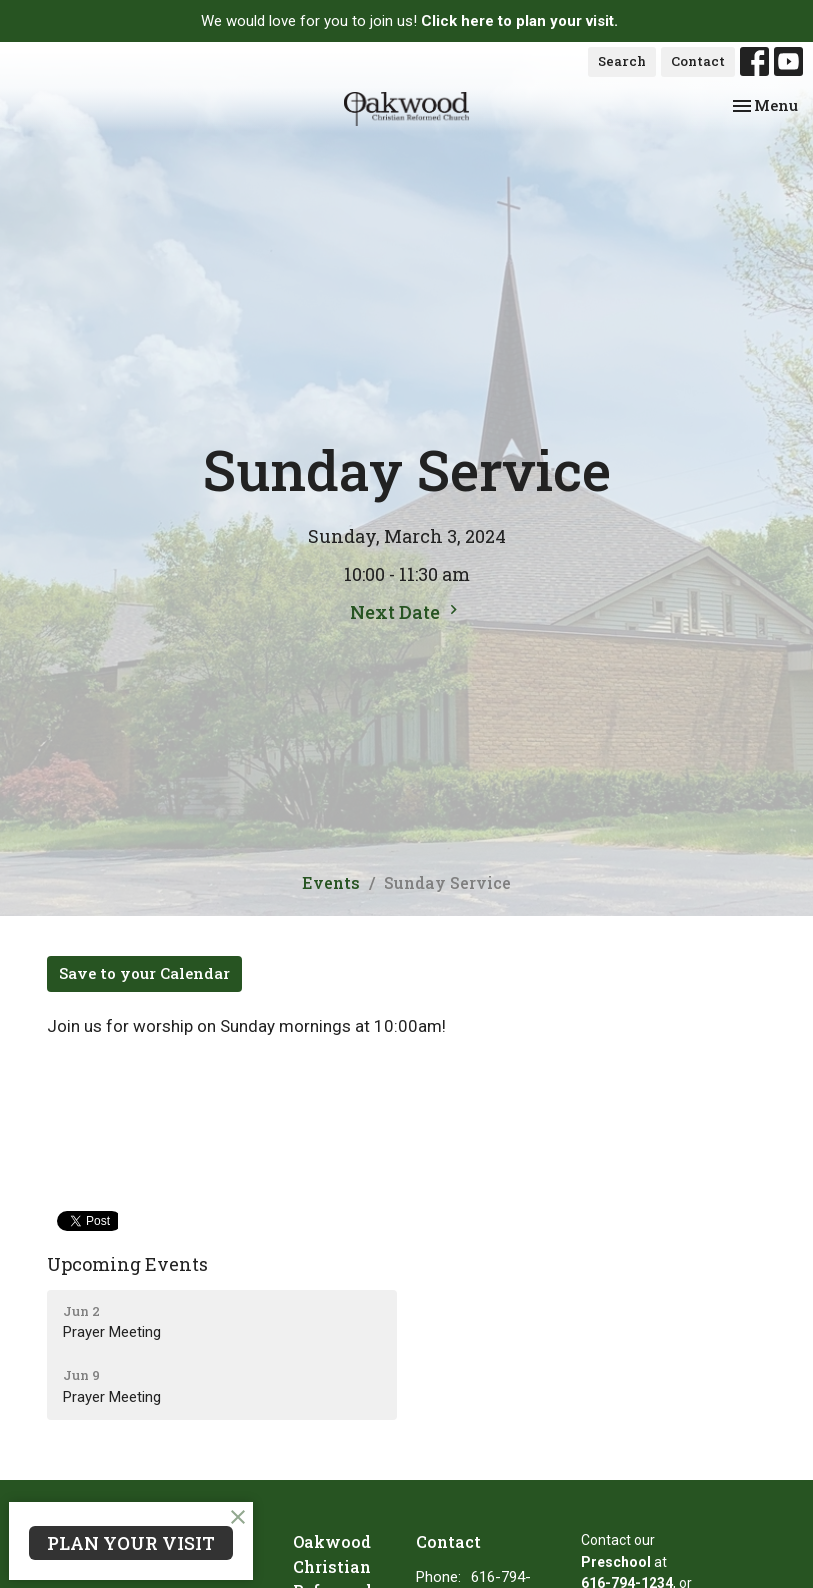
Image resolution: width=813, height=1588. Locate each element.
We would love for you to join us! (409, 21)
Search (622, 61)
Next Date (406, 612)
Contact (698, 61)
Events (331, 882)
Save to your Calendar (144, 973)
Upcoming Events (127, 1264)
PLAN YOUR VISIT (131, 1543)
